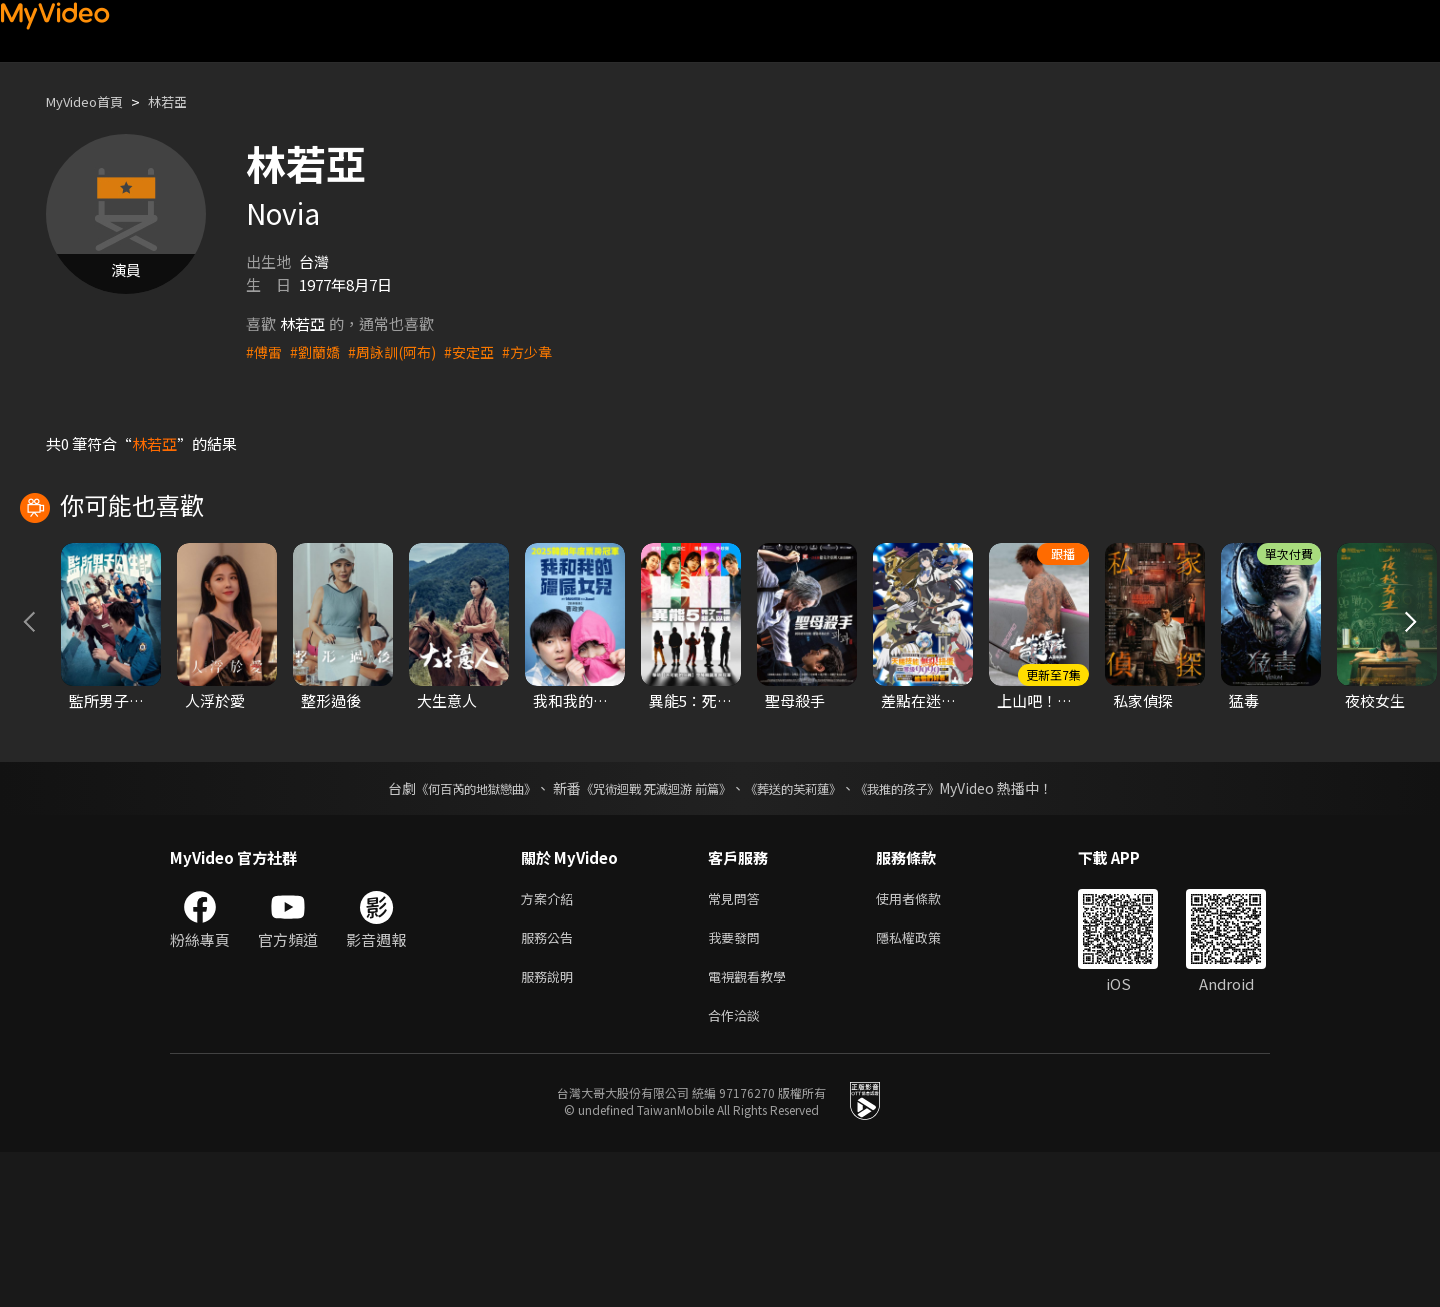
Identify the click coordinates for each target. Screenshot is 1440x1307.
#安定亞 (481, 351)
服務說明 (551, 1126)
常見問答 (738, 1042)
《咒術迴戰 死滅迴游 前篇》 (651, 931)
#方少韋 (542, 351)
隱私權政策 (925, 1084)
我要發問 (738, 1084)
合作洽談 (738, 1168)
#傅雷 (265, 351)
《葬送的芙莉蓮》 (808, 931)
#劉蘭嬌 (318, 351)
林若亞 (184, 101)
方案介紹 (551, 1042)
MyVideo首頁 (91, 101)
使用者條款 (925, 1042)
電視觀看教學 (753, 1126)
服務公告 (551, 1084)
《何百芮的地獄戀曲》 (449, 931)
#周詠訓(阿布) (400, 351)
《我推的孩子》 (927, 931)
